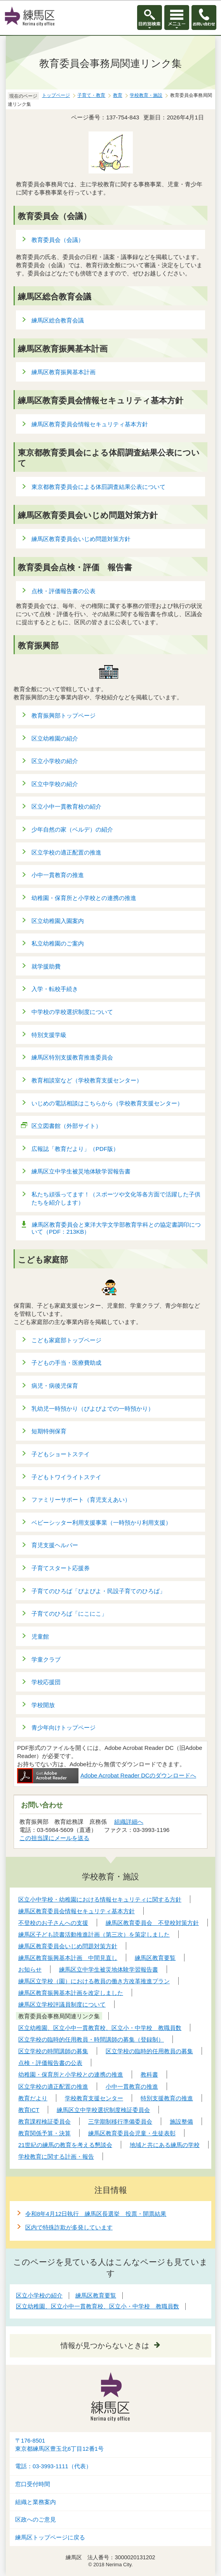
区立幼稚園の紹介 (54, 738)
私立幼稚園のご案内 (57, 943)
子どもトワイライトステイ (66, 1477)
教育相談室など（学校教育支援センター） (86, 1080)
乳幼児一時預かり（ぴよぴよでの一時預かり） (92, 1408)
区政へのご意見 (35, 2519)
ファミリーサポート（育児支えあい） (81, 1499)
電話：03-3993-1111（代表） (53, 2466)
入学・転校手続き (54, 989)
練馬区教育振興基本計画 (63, 372)
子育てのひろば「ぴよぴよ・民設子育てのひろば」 (98, 1591)
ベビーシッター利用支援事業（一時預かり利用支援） (101, 1522)
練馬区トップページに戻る (50, 2537)
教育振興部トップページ (63, 715)
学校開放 (43, 1705)
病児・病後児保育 (54, 1385)
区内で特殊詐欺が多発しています (69, 2227)
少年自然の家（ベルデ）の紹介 (72, 829)
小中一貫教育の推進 (57, 875)
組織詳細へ (128, 1821)
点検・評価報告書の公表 (63, 591)
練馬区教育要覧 (95, 2295)
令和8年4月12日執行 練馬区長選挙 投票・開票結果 (95, 2213)
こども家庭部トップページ (66, 1340)
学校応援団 (46, 1682)
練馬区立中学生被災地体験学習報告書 (81, 1171)
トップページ (56, 95)
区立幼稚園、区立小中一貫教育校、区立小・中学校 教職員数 (97, 2306)
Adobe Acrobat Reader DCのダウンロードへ (106, 1775)
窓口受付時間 (32, 2484)
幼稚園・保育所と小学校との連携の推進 (83, 898)
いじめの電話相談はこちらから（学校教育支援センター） (107, 1103)
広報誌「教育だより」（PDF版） (75, 1148)
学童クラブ (46, 1659)
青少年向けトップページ (63, 1727)
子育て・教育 (91, 95)
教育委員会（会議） (57, 239)
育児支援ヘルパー (54, 1545)
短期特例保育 (48, 1431)
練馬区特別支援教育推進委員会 (72, 1057)
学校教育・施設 (146, 95)
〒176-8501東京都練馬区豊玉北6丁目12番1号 (59, 2445)
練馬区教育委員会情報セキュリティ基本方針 (89, 424)
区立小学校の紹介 (54, 761)
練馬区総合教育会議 (57, 320)
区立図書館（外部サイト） (66, 1126)
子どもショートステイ (60, 1454)
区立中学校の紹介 (54, 784)
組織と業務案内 (35, 2502)
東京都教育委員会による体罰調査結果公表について (98, 486)
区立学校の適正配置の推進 (66, 852)
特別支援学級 (48, 1034)
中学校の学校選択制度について (72, 1012)
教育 (117, 95)
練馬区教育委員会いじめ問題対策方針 (81, 539)
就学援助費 (46, 966)
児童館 (40, 1636)
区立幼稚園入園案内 (57, 921)
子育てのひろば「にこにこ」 (69, 1613)
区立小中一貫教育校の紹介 (66, 806)
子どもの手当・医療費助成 (66, 1362)
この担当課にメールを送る (54, 1838)
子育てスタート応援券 (60, 1568)
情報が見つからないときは (105, 2345)
